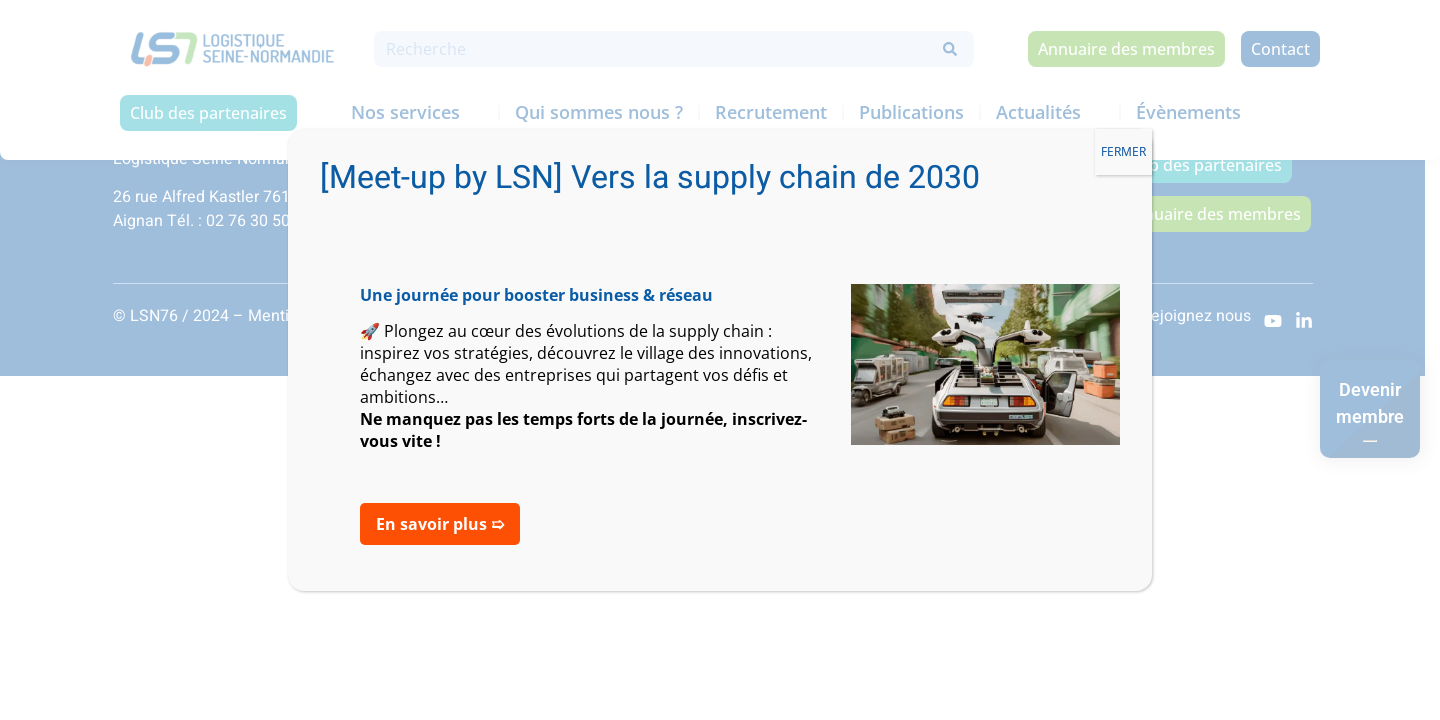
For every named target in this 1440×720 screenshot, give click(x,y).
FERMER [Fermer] (1123, 151)
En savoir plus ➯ (440, 524)
